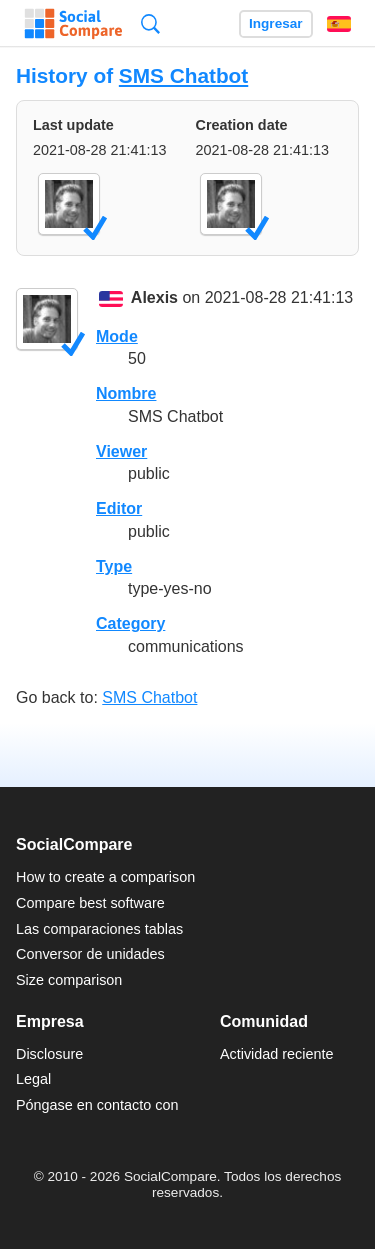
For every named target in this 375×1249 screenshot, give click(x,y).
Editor (119, 508)
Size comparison (69, 980)
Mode (117, 336)
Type (114, 566)
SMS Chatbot (183, 75)
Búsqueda (150, 23)
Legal (33, 1079)
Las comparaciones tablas (99, 929)
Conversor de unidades (90, 954)
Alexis (154, 298)
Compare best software (90, 903)
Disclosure (49, 1054)
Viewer (121, 451)
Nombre (126, 393)
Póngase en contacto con (97, 1105)
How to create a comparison (105, 877)
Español (339, 24)
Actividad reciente (277, 1054)
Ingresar (276, 23)
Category (130, 623)
